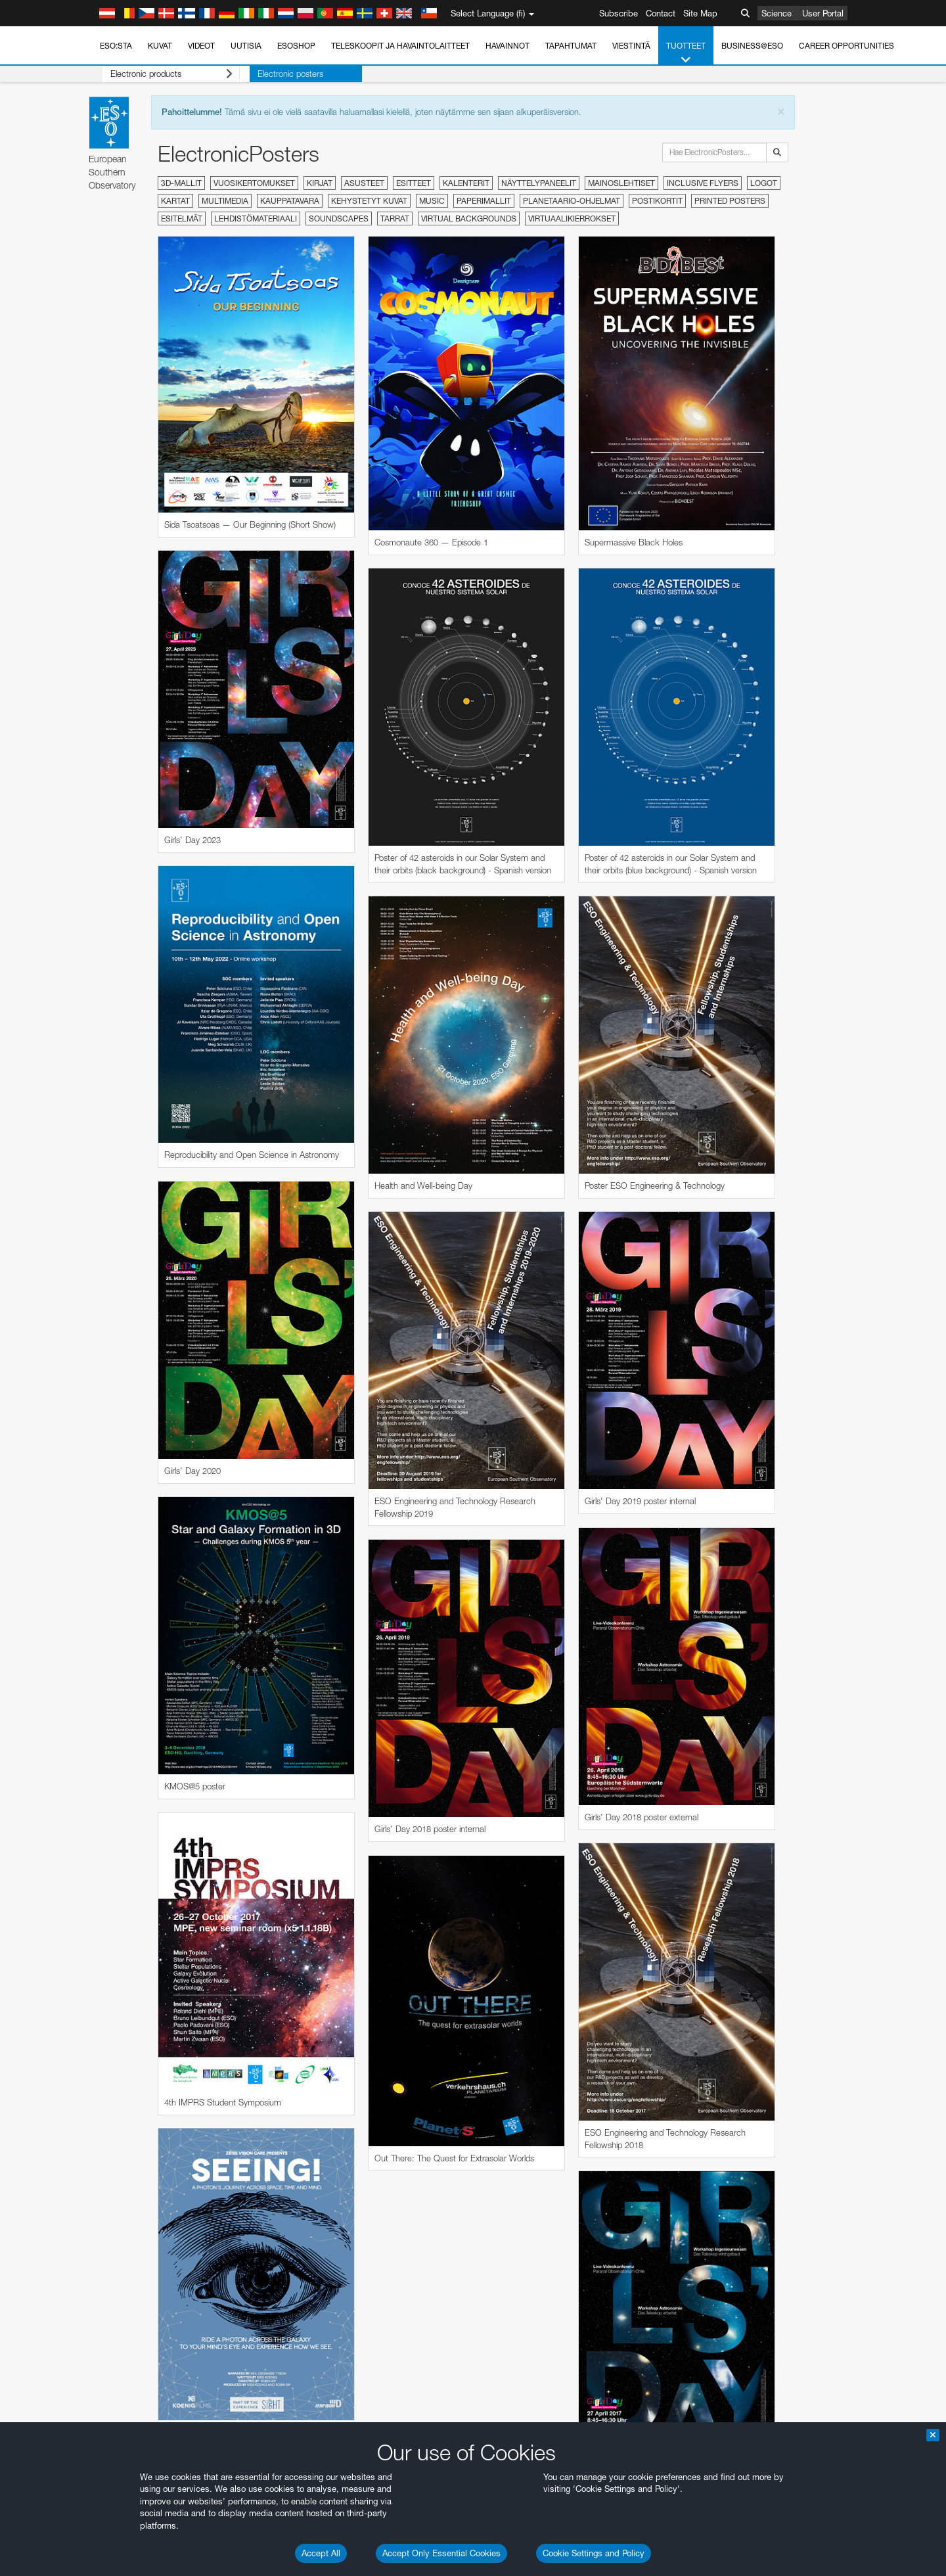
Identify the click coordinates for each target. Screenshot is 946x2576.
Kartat (175, 201)
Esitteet (413, 183)
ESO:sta (116, 46)
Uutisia (246, 46)
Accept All (321, 2553)
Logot (763, 183)
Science (776, 13)
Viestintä (631, 46)
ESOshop (296, 46)
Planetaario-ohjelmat (571, 201)
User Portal (823, 13)
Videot (201, 46)
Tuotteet (685, 53)
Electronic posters (270, 73)
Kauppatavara (289, 201)
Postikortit (657, 201)
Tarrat (394, 218)
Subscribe (618, 13)
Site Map (700, 13)
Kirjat (319, 183)
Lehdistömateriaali (255, 218)
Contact (660, 13)
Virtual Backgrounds (468, 218)
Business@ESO (752, 46)
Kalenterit (466, 183)
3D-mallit (181, 183)
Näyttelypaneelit (538, 183)
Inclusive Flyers (702, 183)
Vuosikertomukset (254, 183)
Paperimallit (484, 201)
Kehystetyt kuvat (369, 201)
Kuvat (160, 46)
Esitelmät (181, 218)
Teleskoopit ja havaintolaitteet (400, 46)
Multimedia (225, 201)
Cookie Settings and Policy (593, 2553)
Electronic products (161, 74)
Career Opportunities (846, 46)
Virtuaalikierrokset (572, 218)
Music (432, 201)
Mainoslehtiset (621, 183)
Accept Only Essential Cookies (441, 2553)
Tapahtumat (571, 46)
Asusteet (364, 183)
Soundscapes (339, 218)
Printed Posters (729, 201)
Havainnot (507, 46)
